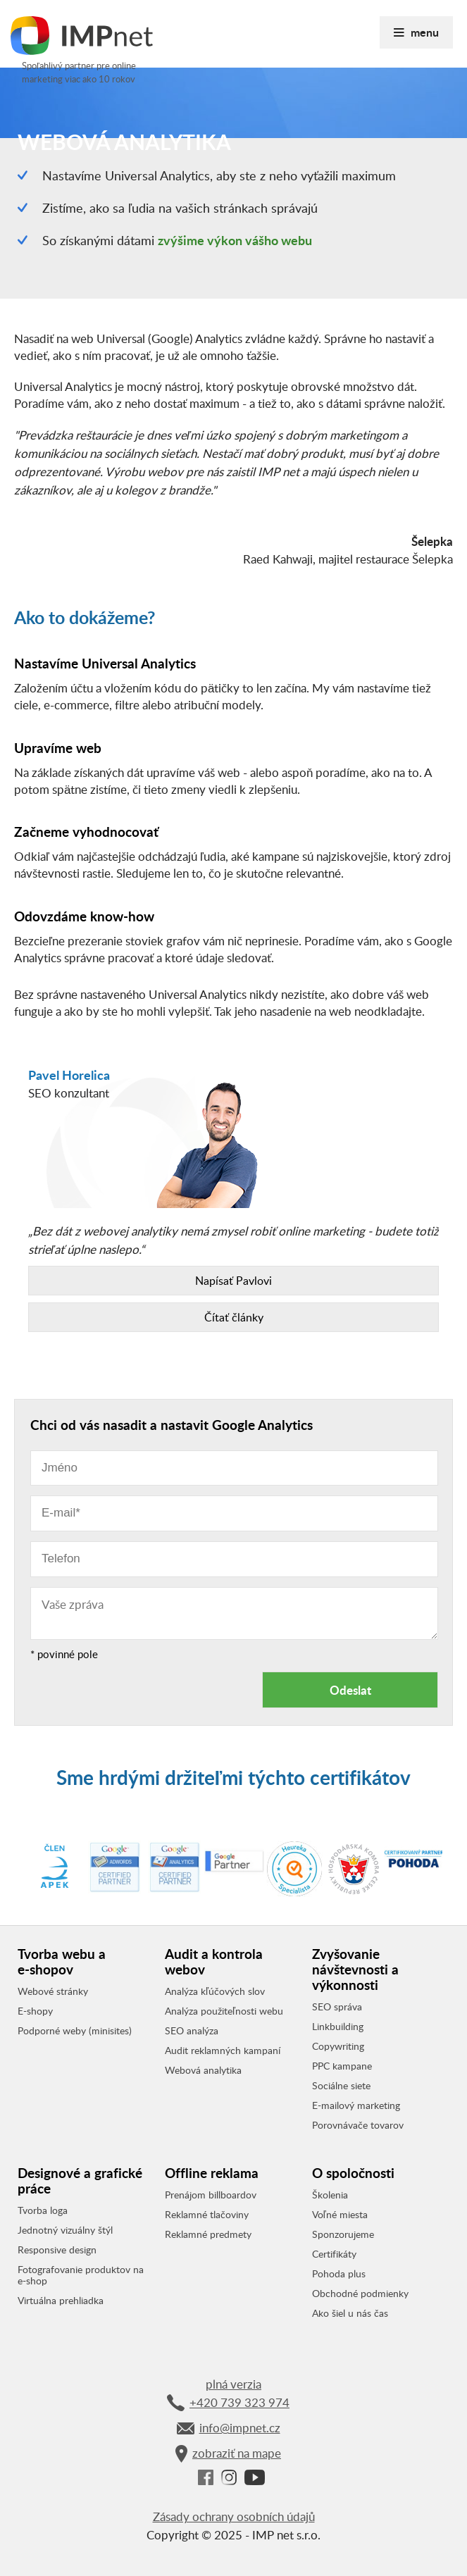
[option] (233, 1137)
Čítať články (233, 1317)
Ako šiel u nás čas (350, 2313)
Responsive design (57, 2249)
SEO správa (337, 2006)
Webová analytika (203, 2070)
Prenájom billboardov (210, 2195)
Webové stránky (53, 1991)
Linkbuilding (337, 2026)
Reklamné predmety (208, 2234)
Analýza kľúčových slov (215, 1991)
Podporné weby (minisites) (75, 2030)
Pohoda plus (339, 2273)
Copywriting (338, 2046)
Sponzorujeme (343, 2234)
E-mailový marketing (356, 2105)
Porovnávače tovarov (358, 2125)
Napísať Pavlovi (233, 1280)
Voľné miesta (340, 2214)
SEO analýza (191, 2030)
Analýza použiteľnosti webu (224, 2011)
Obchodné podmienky (360, 2293)
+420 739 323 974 (228, 2402)
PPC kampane (342, 2066)
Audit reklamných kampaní (222, 2050)
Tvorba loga (43, 2210)
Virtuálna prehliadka (61, 2300)
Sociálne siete (341, 2085)
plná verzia (233, 2384)
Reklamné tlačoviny (207, 2214)
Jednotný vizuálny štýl (65, 2230)
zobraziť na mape (228, 2454)
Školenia (330, 2195)
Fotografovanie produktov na (81, 2275)
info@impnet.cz (228, 2428)
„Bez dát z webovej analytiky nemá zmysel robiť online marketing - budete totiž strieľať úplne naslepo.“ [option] (233, 1277)
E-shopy (35, 2011)
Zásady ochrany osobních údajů (234, 2516)
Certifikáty (334, 2254)
